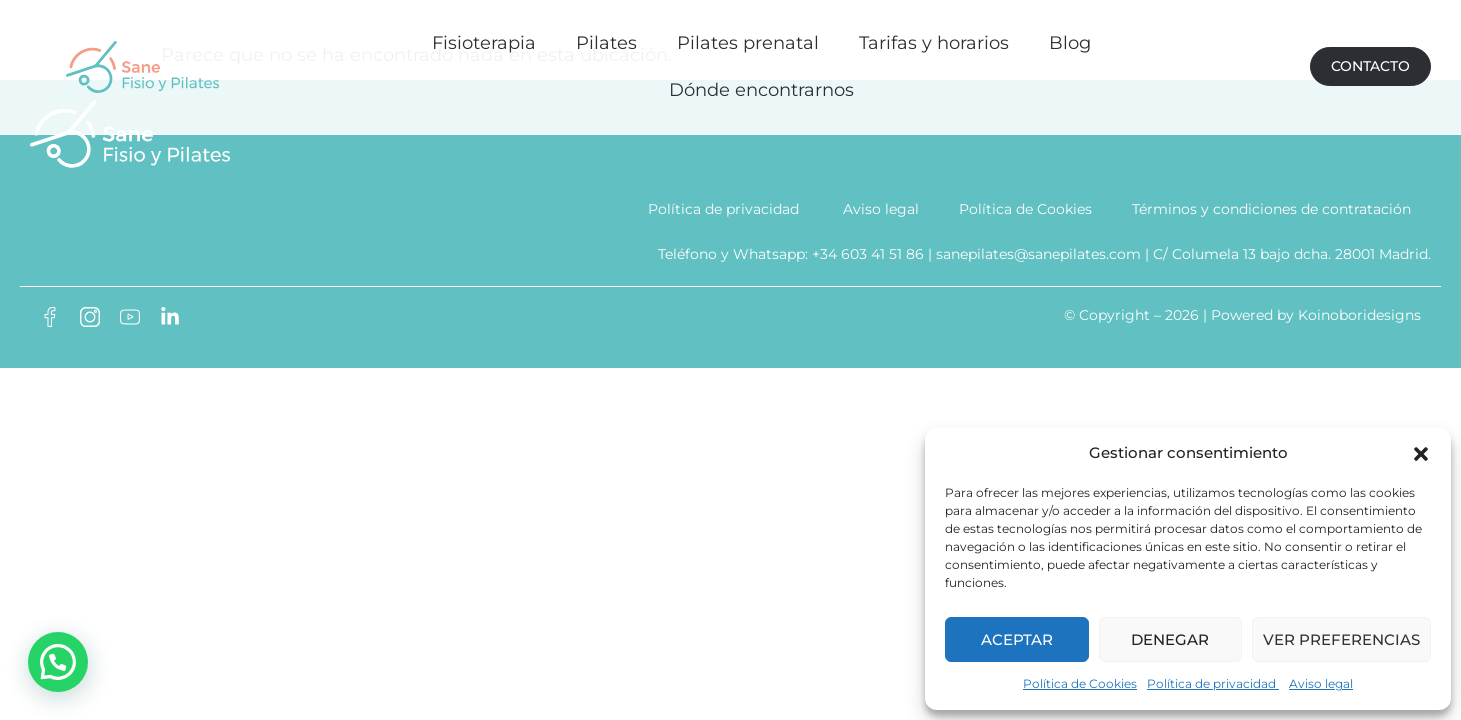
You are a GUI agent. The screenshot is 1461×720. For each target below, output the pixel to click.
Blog (1069, 37)
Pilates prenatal (747, 37)
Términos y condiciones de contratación (1271, 219)
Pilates (605, 37)
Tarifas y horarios (933, 37)
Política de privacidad (1213, 683)
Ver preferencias (1341, 639)
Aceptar (1017, 639)
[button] (1421, 454)
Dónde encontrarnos (760, 84)
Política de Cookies (1080, 683)
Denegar (1170, 639)
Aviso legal (1321, 683)
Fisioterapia (483, 37)
